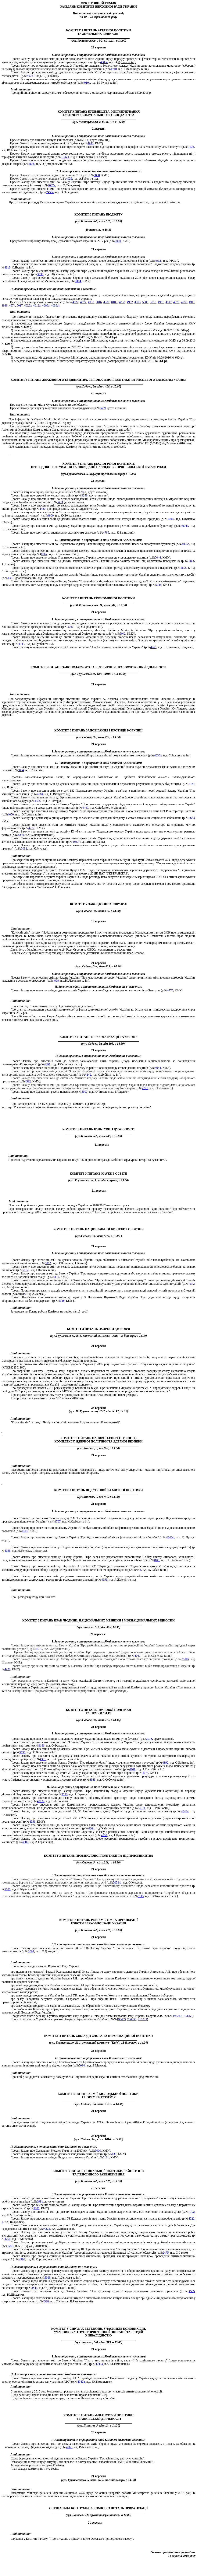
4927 (75, 302)
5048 (62, 1300)
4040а (184, 1811)
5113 (141, 1896)
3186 (41, 1745)
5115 (56, 1276)
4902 (25, 1842)
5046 (158, 584)
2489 (103, 408)
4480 (42, 508)
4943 (21, 643)
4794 (22, 2259)
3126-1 (65, 157)
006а (44, 554)
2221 (11, 2245)
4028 (69, 178)
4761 (137, 1655)
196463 (121, 2019)
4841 (157, 1560)
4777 (31, 828)
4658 (104, 1579)
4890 (75, 841)
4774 (145, 1772)
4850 (21, 834)
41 (192, 783)
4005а (185, 543)
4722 (192, 2211)
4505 (192, 2291)
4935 (7, 1550)
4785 (106, 532)
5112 (25, 1270)
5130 (113, 2154)
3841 (34, 2287)
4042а (81, 2381)
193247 (177, 2015)
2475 (166, 2252)
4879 (176, 302)
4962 (130, 302)
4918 (7, 267)
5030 (40, 274)
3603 (60, 502)
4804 (91, 1828)
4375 (47, 2228)
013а (142, 1808)
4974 (12, 305)
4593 (137, 302)
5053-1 (117, 1882)
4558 (32, 1821)
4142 (88, 1074)
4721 (145, 1088)
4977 (83, 302)
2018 (149, 1738)
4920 (7, 1669)
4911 (192, 302)
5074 (78, 281)
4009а (104, 62)
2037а (51, 185)
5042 (123, 633)
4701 (132, 1769)
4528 (46, 2301)
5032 (24, 848)
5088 (48, 2277)
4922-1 (31, 75)
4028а (28, 305)
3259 (84, 495)
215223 (142, 2019)
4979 (39, 1648)
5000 (97, 175)
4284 (40, 794)
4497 (47, 1064)
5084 (21, 770)
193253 (187, 2015)
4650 (11, 814)
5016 (99, 302)
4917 (169, 302)
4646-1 (170, 1537)
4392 (165, 1762)
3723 (65, 1794)
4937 (91, 302)
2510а (185, 1659)
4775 (170, 990)
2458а (50, 192)
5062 (48, 1263)
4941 (91, 143)
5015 (153, 302)
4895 (192, 561)
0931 (40, 2201)
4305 (38, 800)
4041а (99, 2363)
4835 (32, 163)
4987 (106, 302)
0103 (114, 302)
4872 (192, 1283)
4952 (104, 1835)
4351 (43, 1759)
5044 (158, 557)
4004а (184, 525)
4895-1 (185, 567)
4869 (171, 518)
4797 (58, 1521)
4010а (86, 82)
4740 (114, 69)
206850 (131, 2019)
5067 (70, 626)
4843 (92, 1779)
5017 (20, 305)
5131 (106, 2157)
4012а (37, 305)
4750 (7, 2239)
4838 (122, 302)
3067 (31, 1951)
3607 (84, 1091)
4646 (25, 1531)
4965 (153, 647)
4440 (85, 807)
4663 (192, 817)
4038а (158, 755)
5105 (7, 1889)
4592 (28, 1081)
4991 (161, 302)
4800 (51, 515)
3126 (191, 146)
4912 (158, 260)
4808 (56, 980)
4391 (11, 578)
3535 (22, 1752)
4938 (5, 305)
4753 (184, 302)
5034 (82, 2065)
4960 (69, 2447)
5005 (145, 302)
